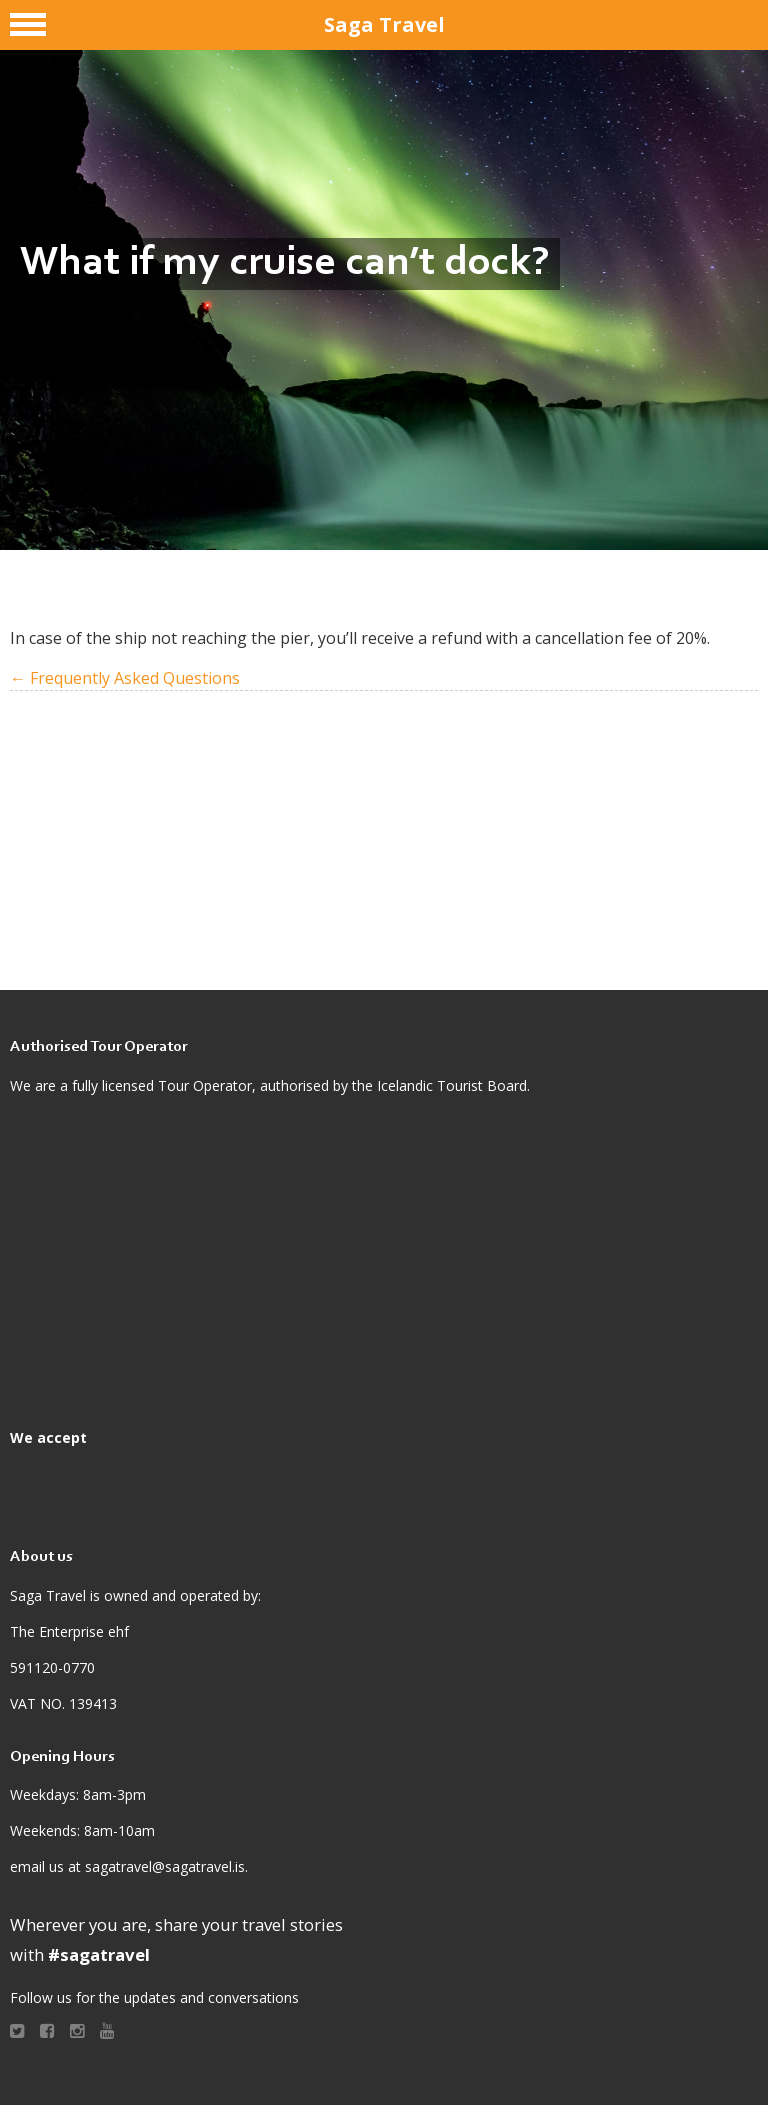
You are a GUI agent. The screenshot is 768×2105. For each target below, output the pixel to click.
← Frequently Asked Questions (125, 678)
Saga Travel (384, 24)
